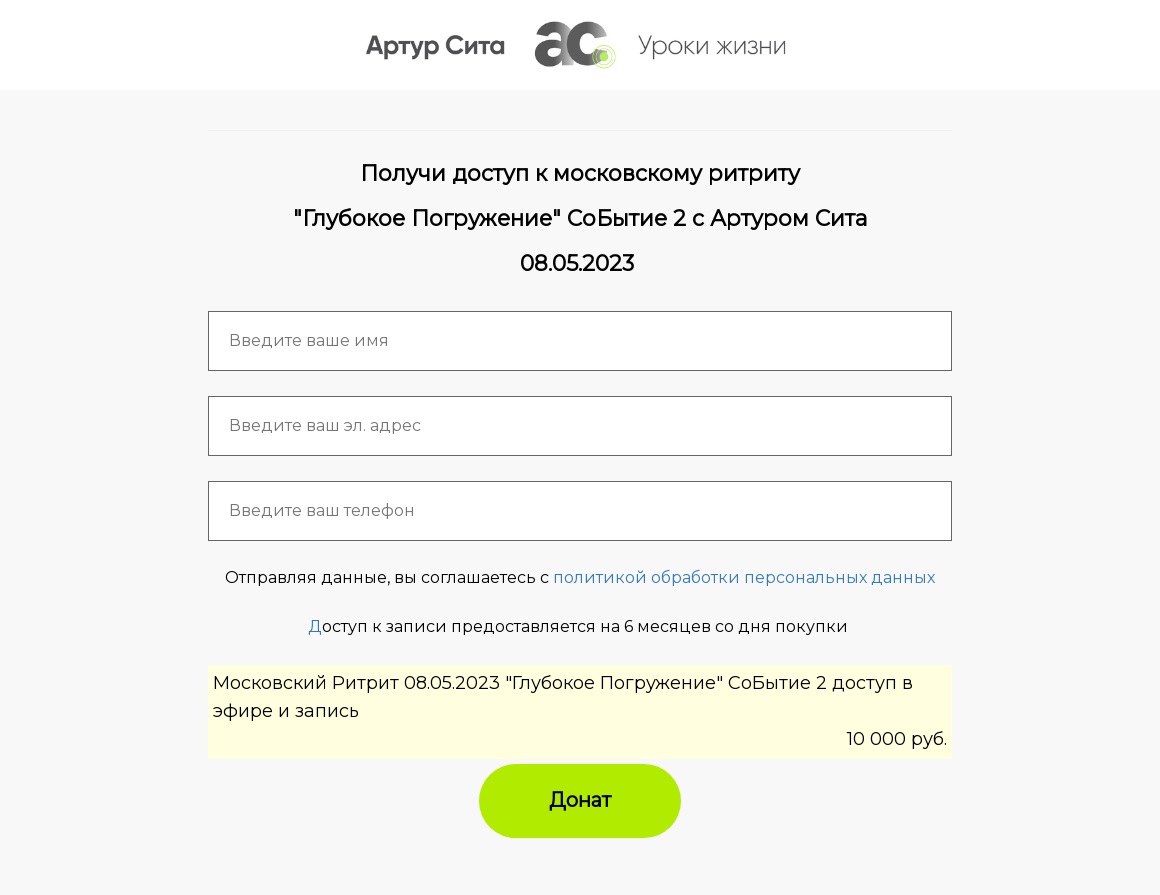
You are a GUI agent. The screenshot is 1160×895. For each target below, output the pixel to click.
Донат (580, 800)
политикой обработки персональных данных (744, 577)
